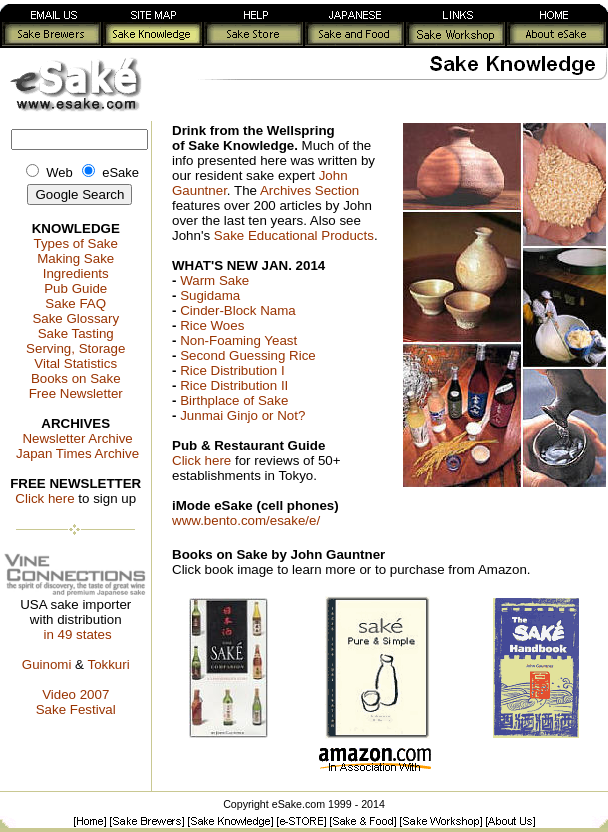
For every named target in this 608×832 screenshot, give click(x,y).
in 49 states (77, 634)
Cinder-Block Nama (238, 310)
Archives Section (309, 190)
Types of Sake (75, 243)
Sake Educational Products (294, 235)
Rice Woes (212, 325)
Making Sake (75, 258)
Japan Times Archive (77, 453)
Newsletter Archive (77, 438)
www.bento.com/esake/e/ (246, 520)
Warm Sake (214, 280)
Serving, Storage (75, 348)
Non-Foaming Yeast (238, 340)
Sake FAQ (75, 303)
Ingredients (76, 273)
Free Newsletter (76, 393)
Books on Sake (76, 378)
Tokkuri (108, 664)
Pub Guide (75, 288)
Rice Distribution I (232, 370)
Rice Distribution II (234, 385)
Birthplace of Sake (234, 400)
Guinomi (47, 664)
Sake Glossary (75, 318)
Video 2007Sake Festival (76, 702)
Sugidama (210, 295)
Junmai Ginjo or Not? (242, 415)
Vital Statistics (75, 363)
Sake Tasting (76, 333)
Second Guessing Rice (248, 355)
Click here (44, 498)
